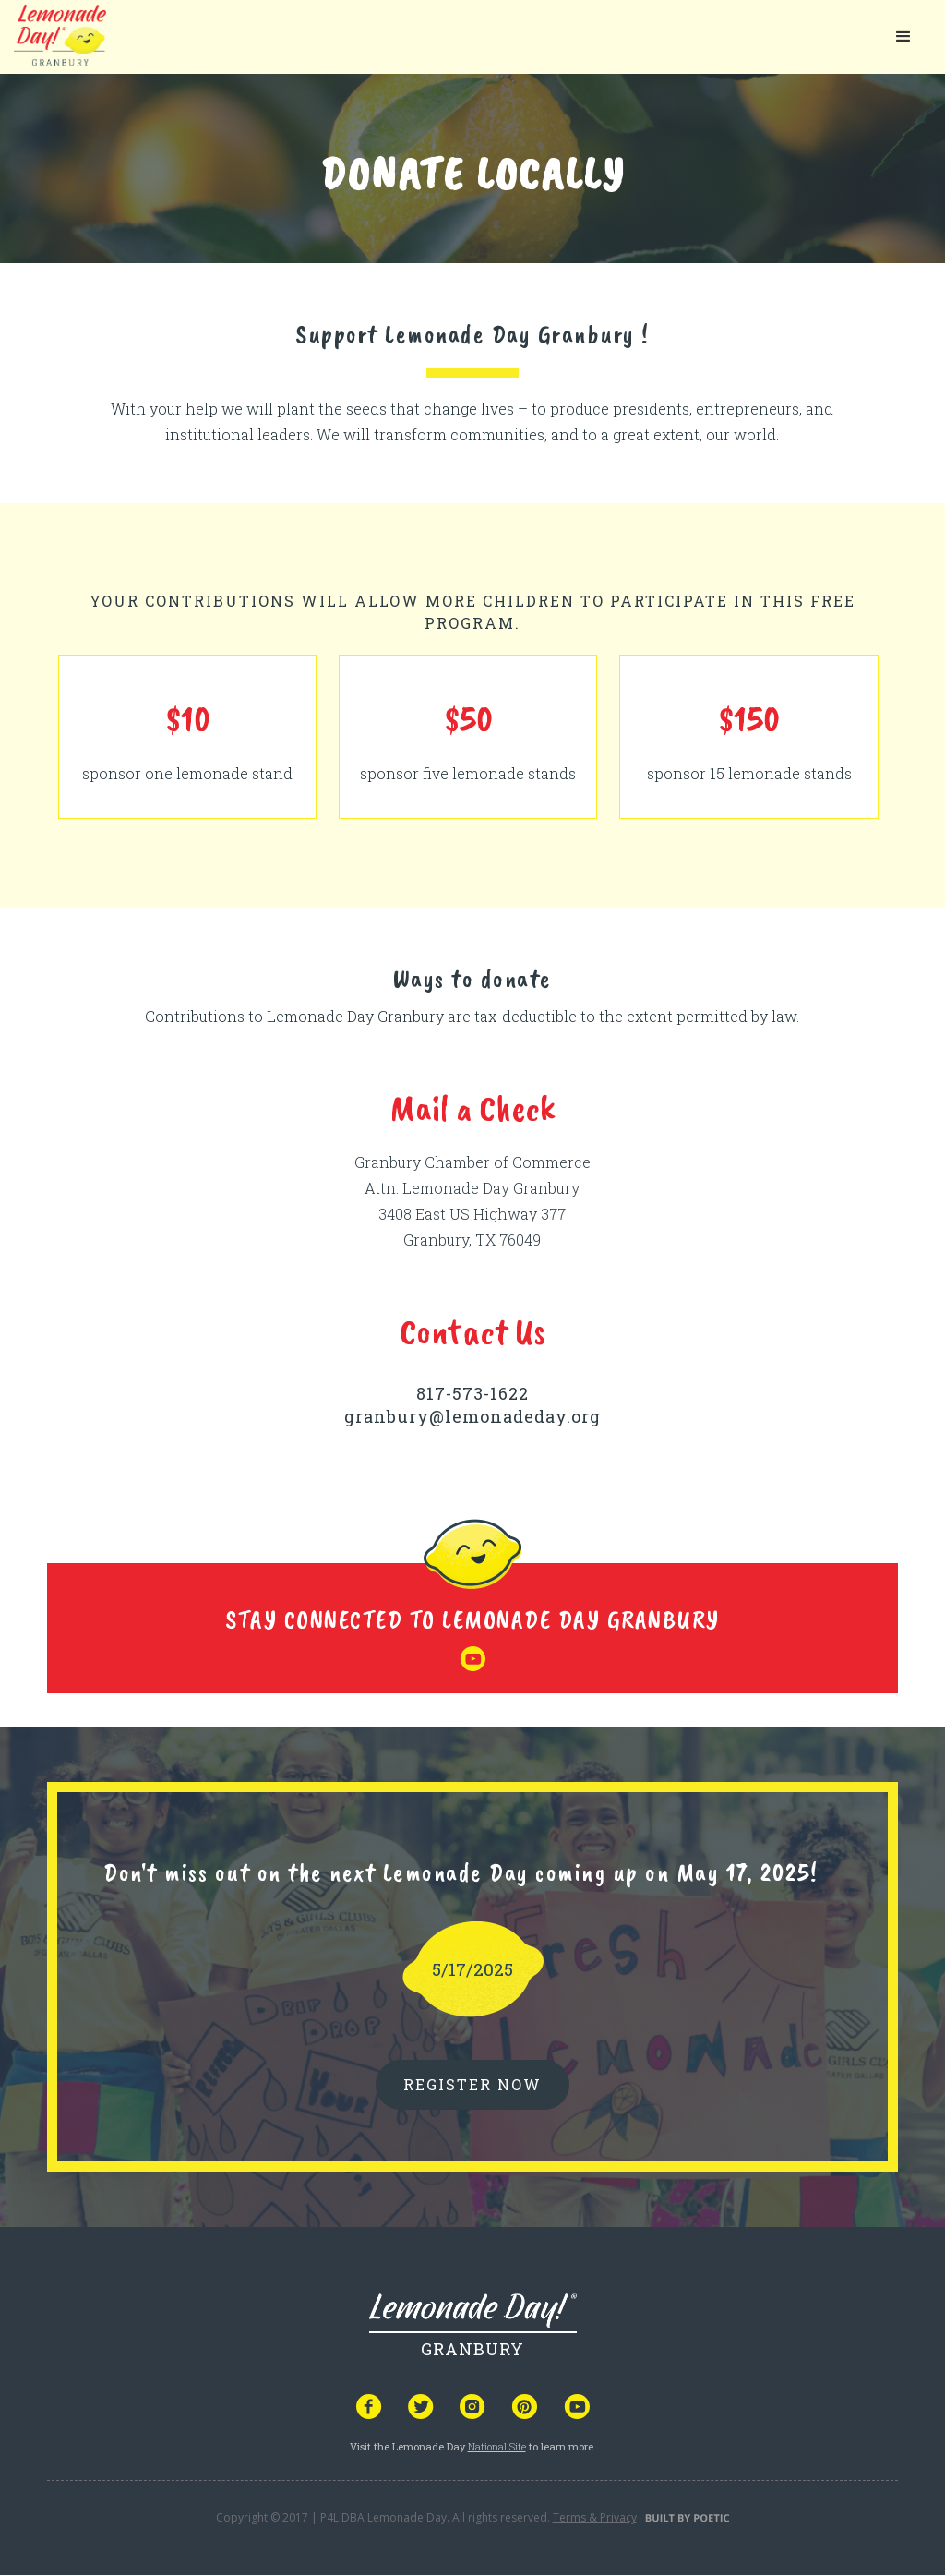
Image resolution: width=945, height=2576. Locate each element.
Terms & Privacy (595, 2517)
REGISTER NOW (472, 2084)
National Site (497, 2446)
